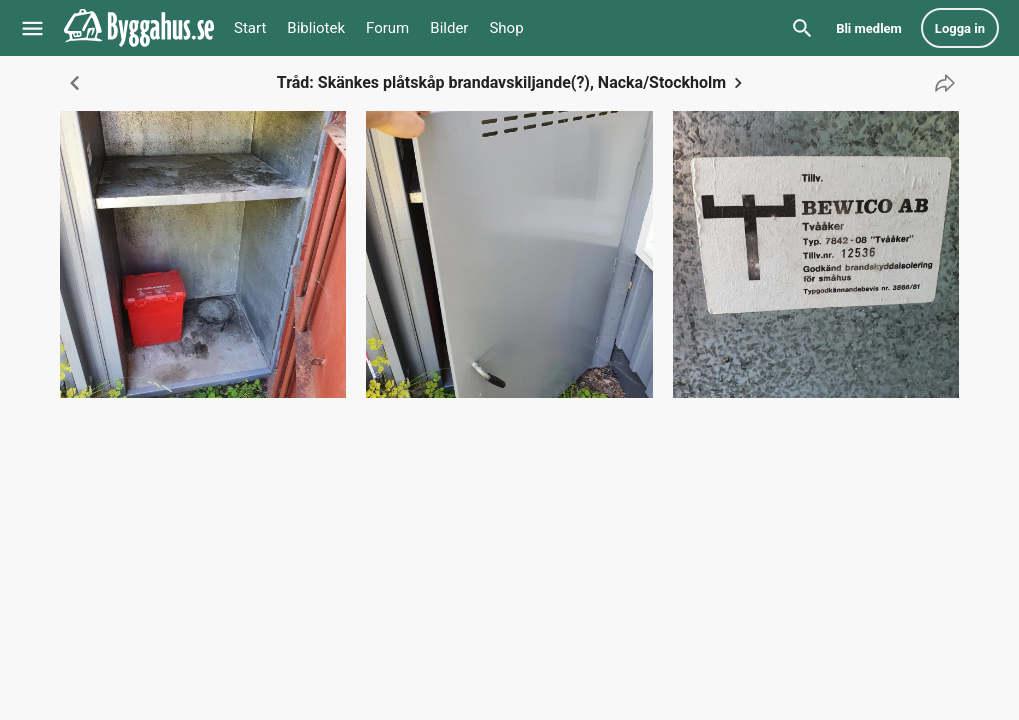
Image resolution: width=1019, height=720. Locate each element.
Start (250, 28)
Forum (387, 28)
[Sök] (802, 28)
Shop (506, 28)
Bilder (449, 28)
